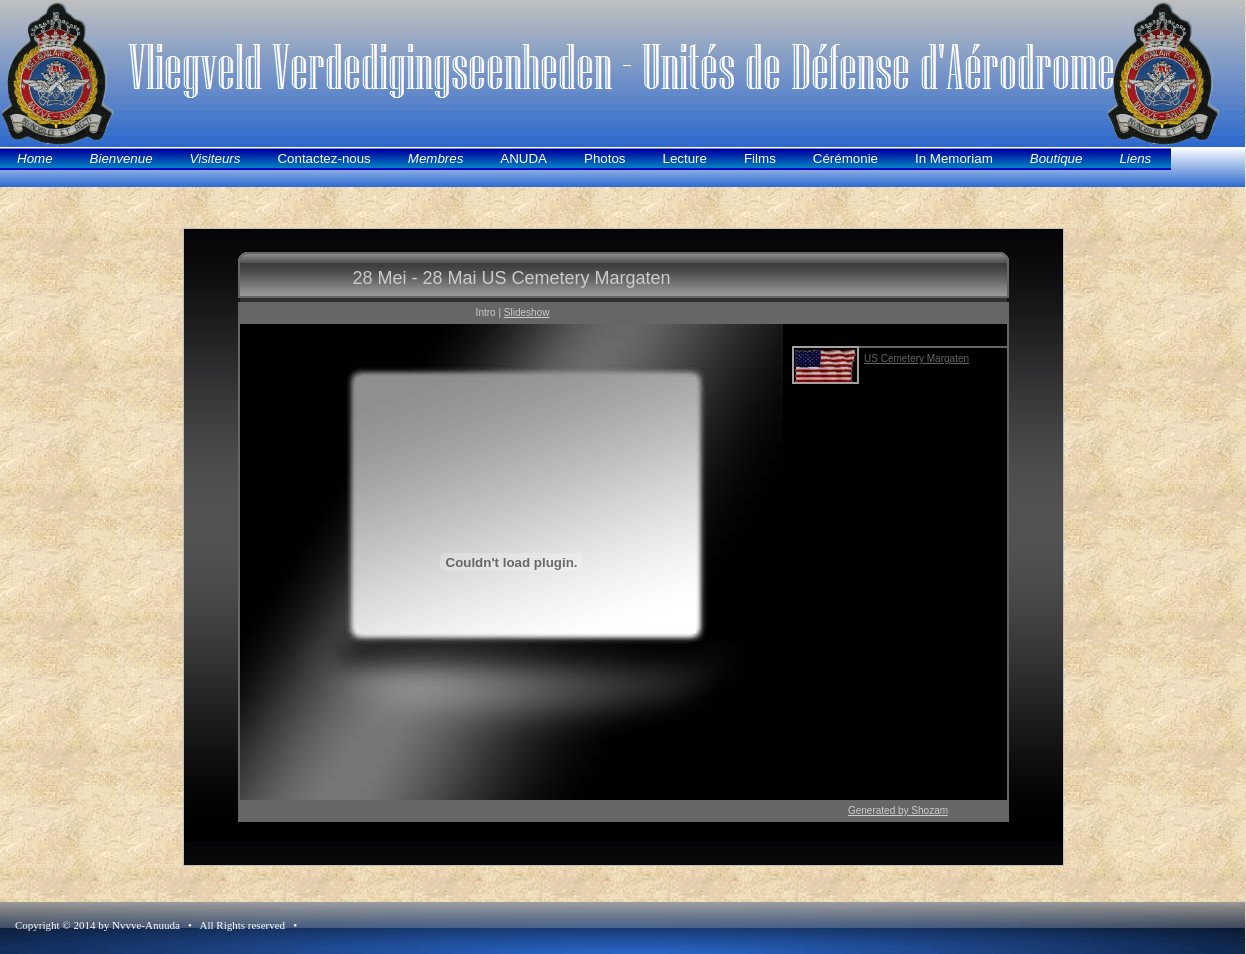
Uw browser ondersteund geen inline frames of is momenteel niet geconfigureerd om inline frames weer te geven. (623, 547)
